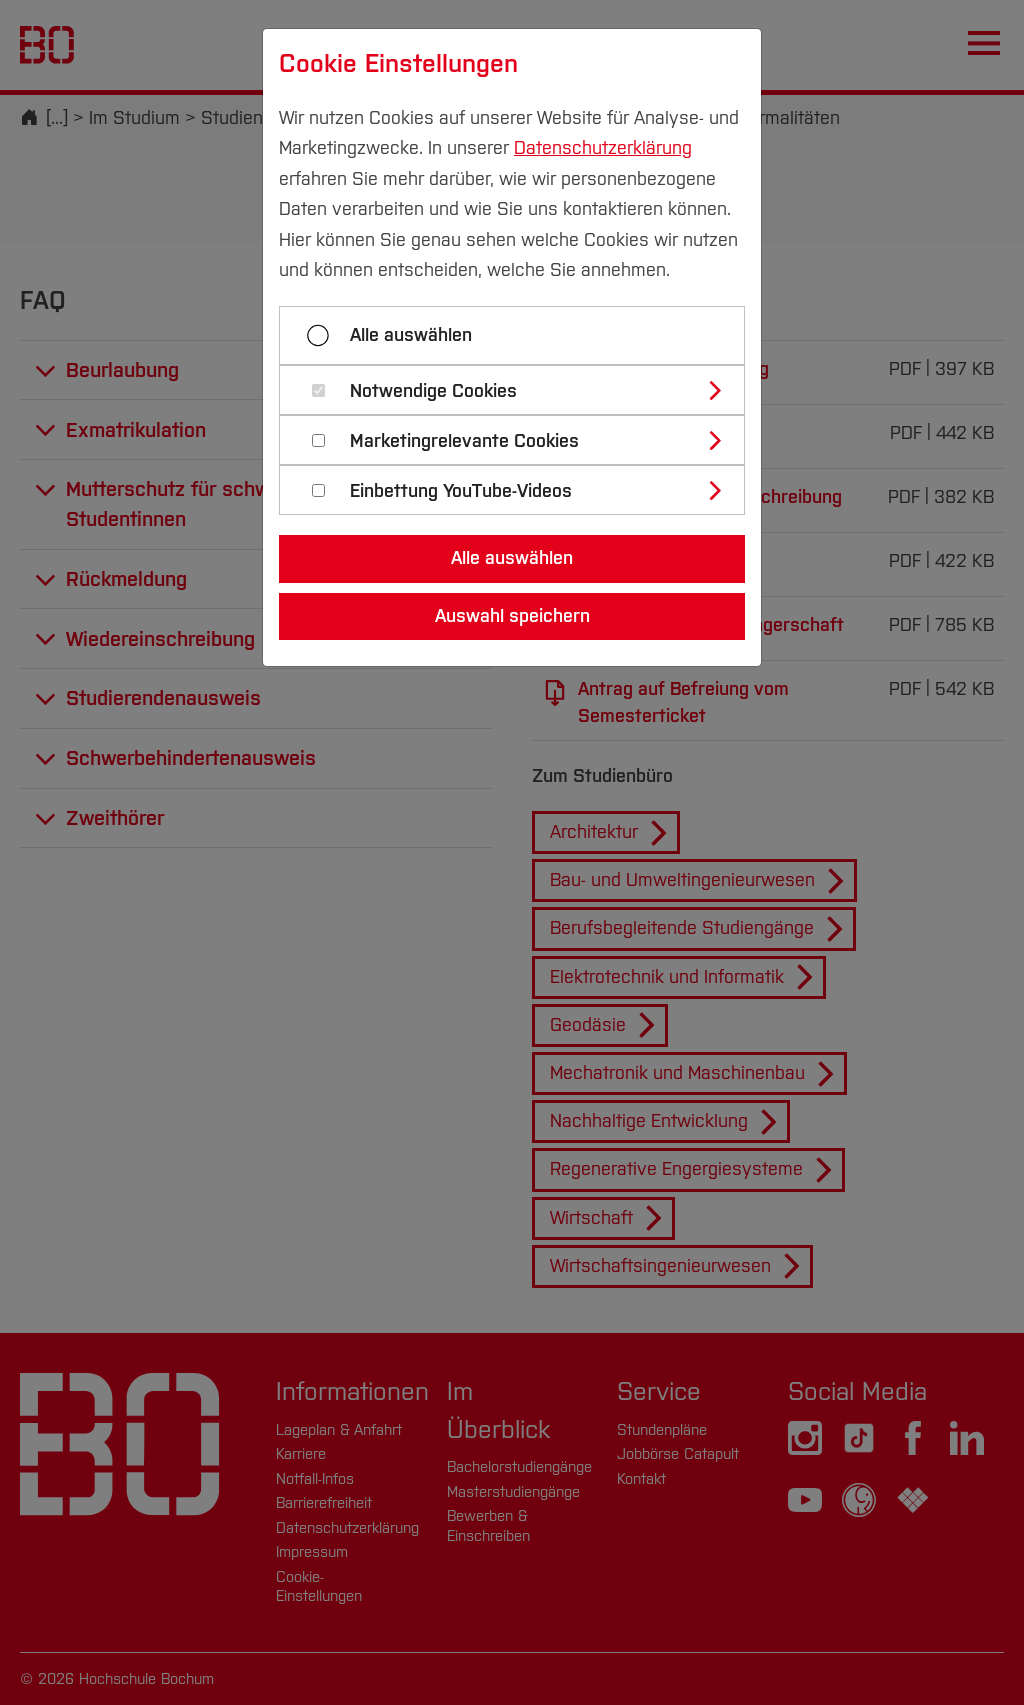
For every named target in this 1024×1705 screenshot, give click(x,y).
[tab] (520, 390)
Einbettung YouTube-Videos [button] (461, 491)
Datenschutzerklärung (603, 148)
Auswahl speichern (512, 616)
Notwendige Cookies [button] (433, 391)
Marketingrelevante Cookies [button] (464, 441)
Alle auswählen (411, 335)
